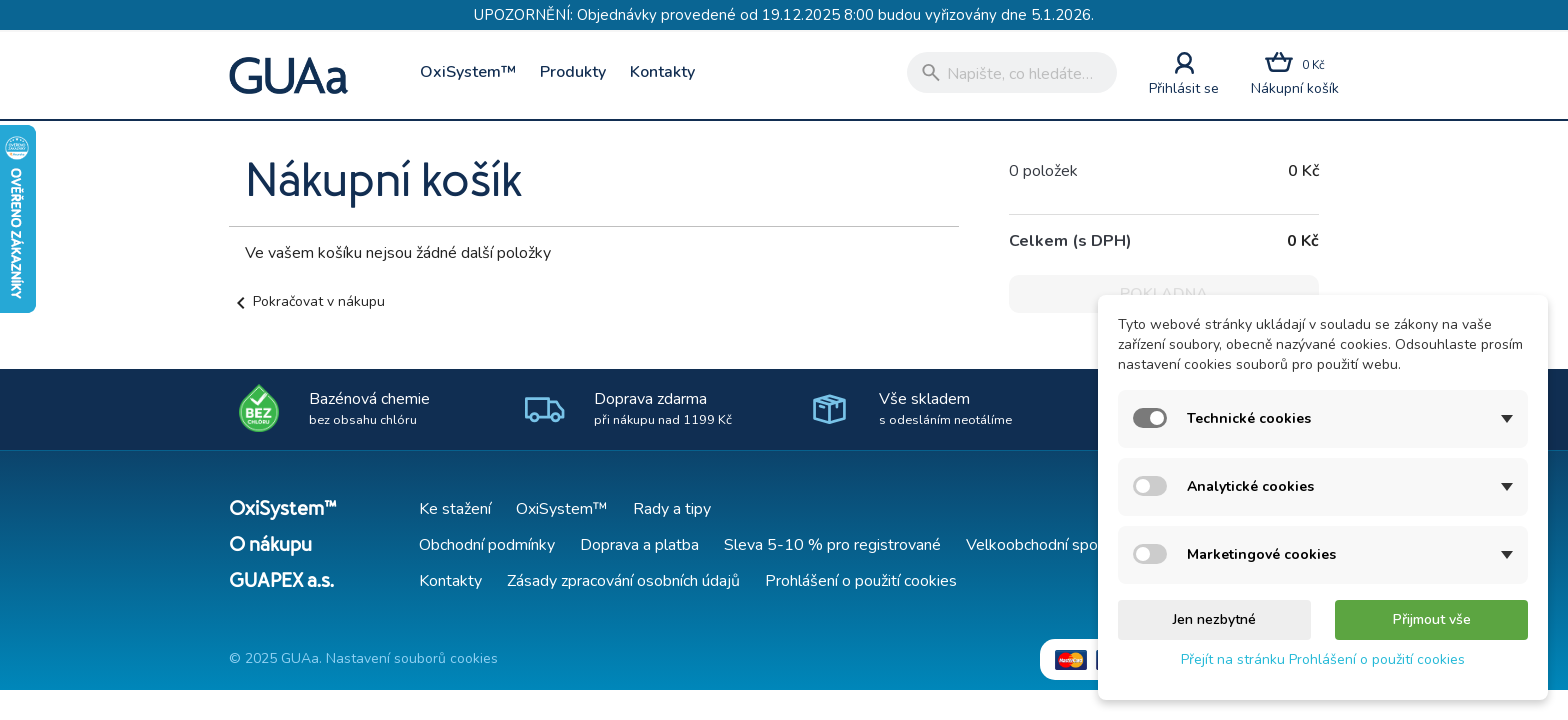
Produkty (573, 72)
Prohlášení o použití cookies (861, 581)
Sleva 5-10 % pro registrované (832, 545)
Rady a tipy (672, 509)
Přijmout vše (1432, 619)
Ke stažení (455, 509)
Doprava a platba (639, 545)
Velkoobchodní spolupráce (1057, 545)
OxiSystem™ (468, 72)
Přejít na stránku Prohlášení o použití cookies (1323, 659)
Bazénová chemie (369, 408)
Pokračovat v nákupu (307, 301)
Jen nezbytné (1214, 619)
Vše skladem (945, 408)
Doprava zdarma (663, 408)
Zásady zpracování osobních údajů (623, 581)
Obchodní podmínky (487, 545)
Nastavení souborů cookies (412, 658)
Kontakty (662, 72)
